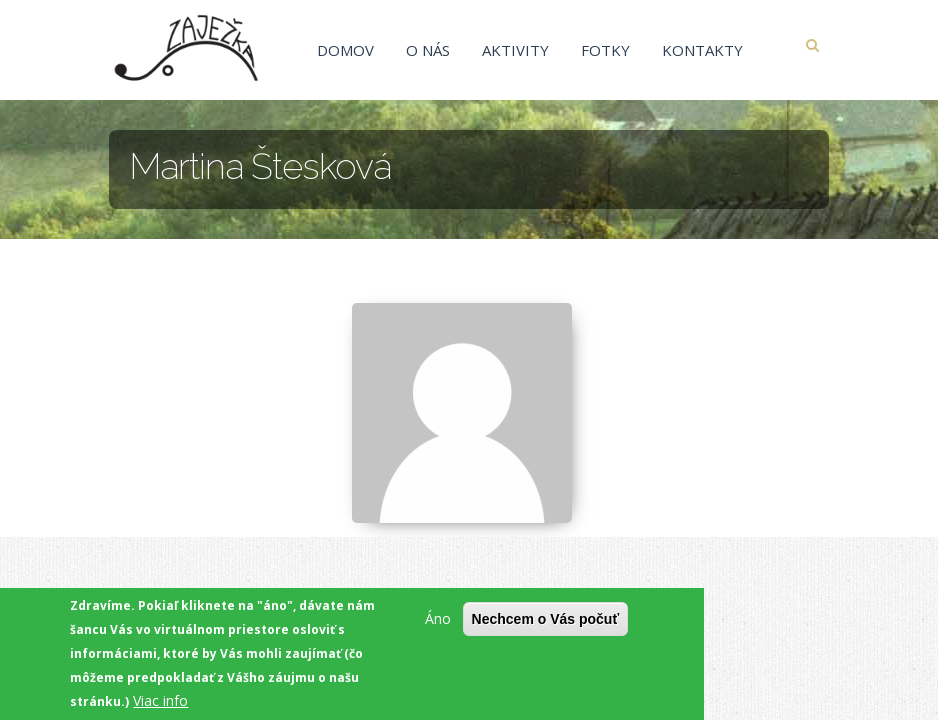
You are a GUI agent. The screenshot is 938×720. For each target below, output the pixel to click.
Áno (438, 618)
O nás (428, 50)
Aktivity (515, 50)
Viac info (160, 700)
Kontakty (702, 50)
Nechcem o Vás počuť (546, 619)
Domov (345, 50)
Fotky (605, 50)
